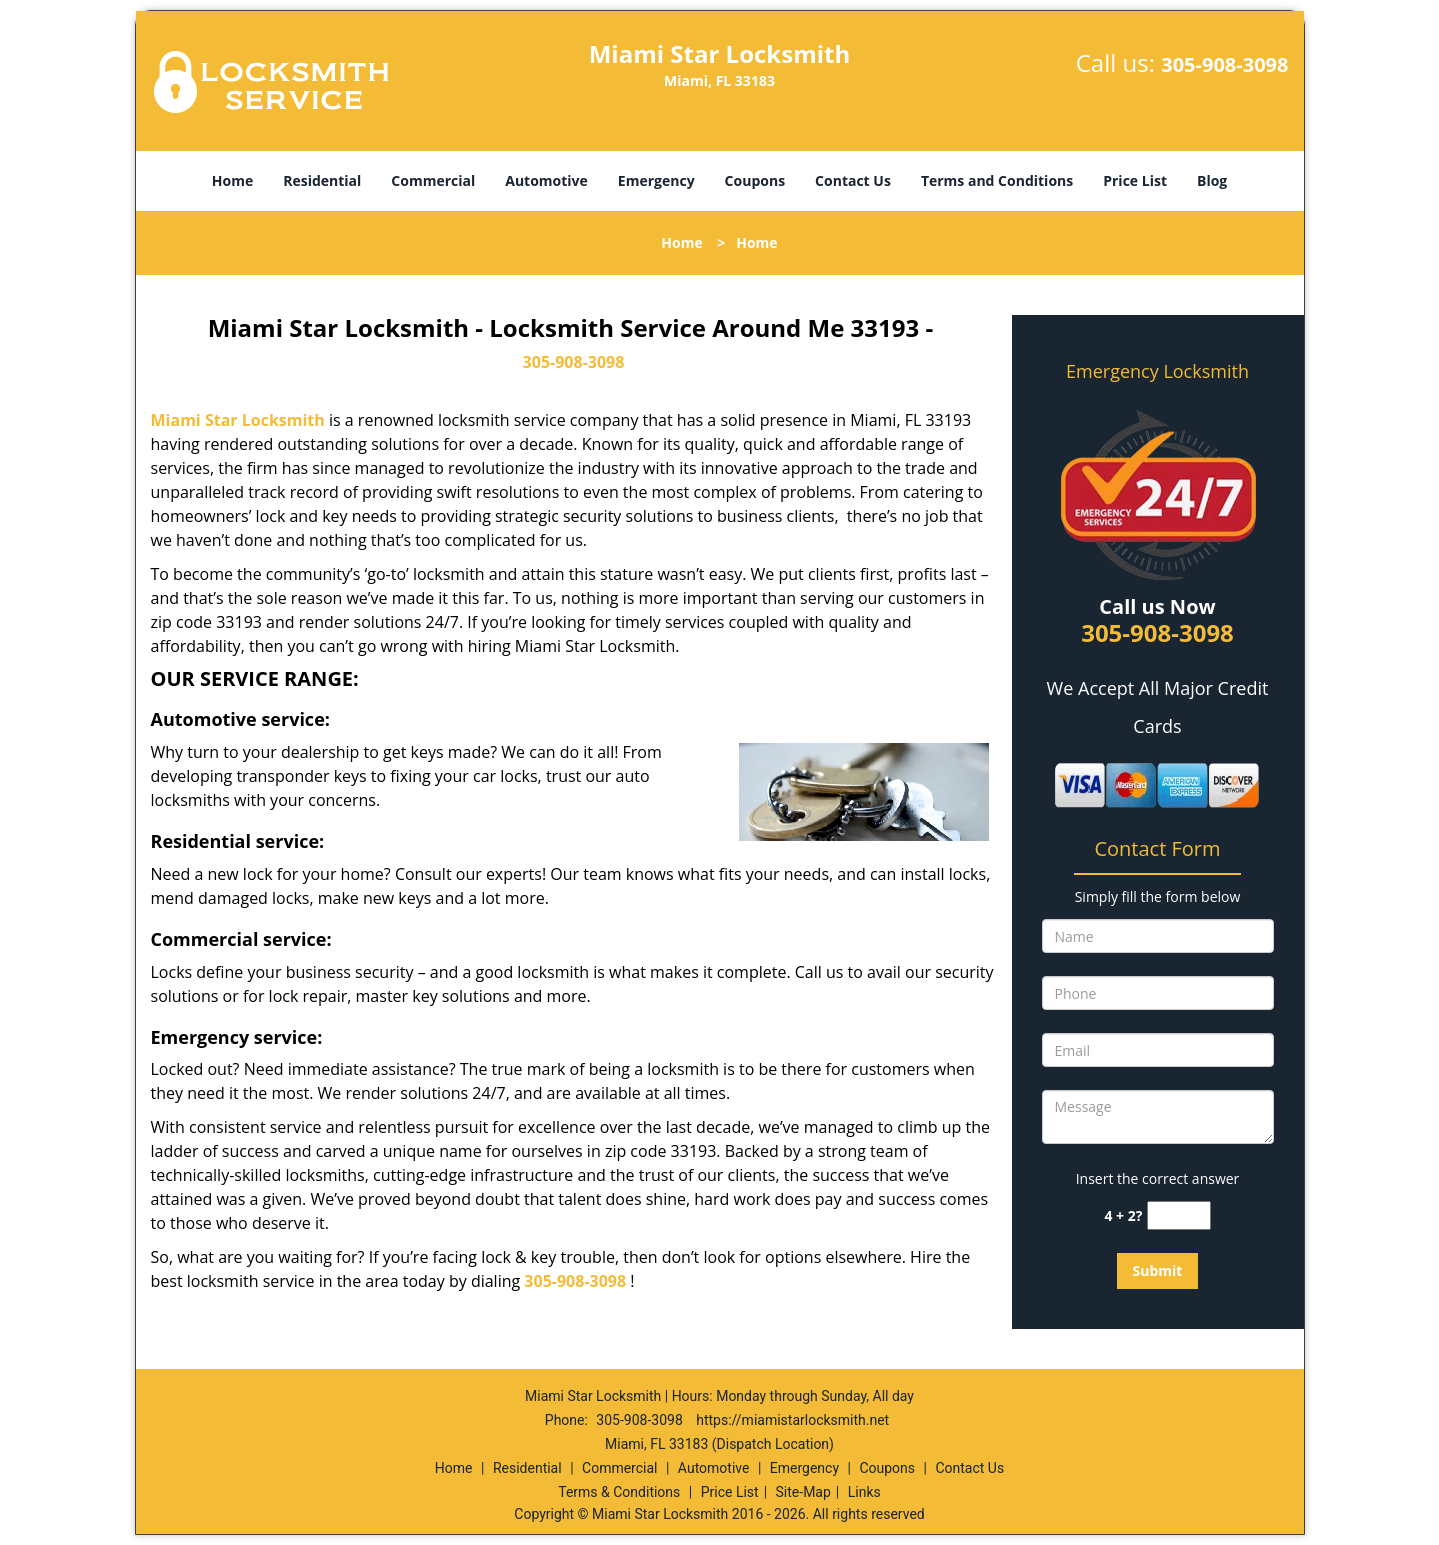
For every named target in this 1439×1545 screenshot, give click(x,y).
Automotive (546, 180)
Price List (1135, 180)
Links (864, 1492)
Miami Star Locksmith (238, 420)
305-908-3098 (1224, 64)
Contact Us (853, 180)
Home (232, 180)
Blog (1212, 180)
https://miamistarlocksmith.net (792, 1420)
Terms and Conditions (997, 180)
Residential (322, 180)
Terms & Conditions (619, 1492)
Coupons (755, 180)
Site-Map (803, 1492)
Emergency (656, 180)
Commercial (433, 180)
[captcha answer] (1179, 1215)
